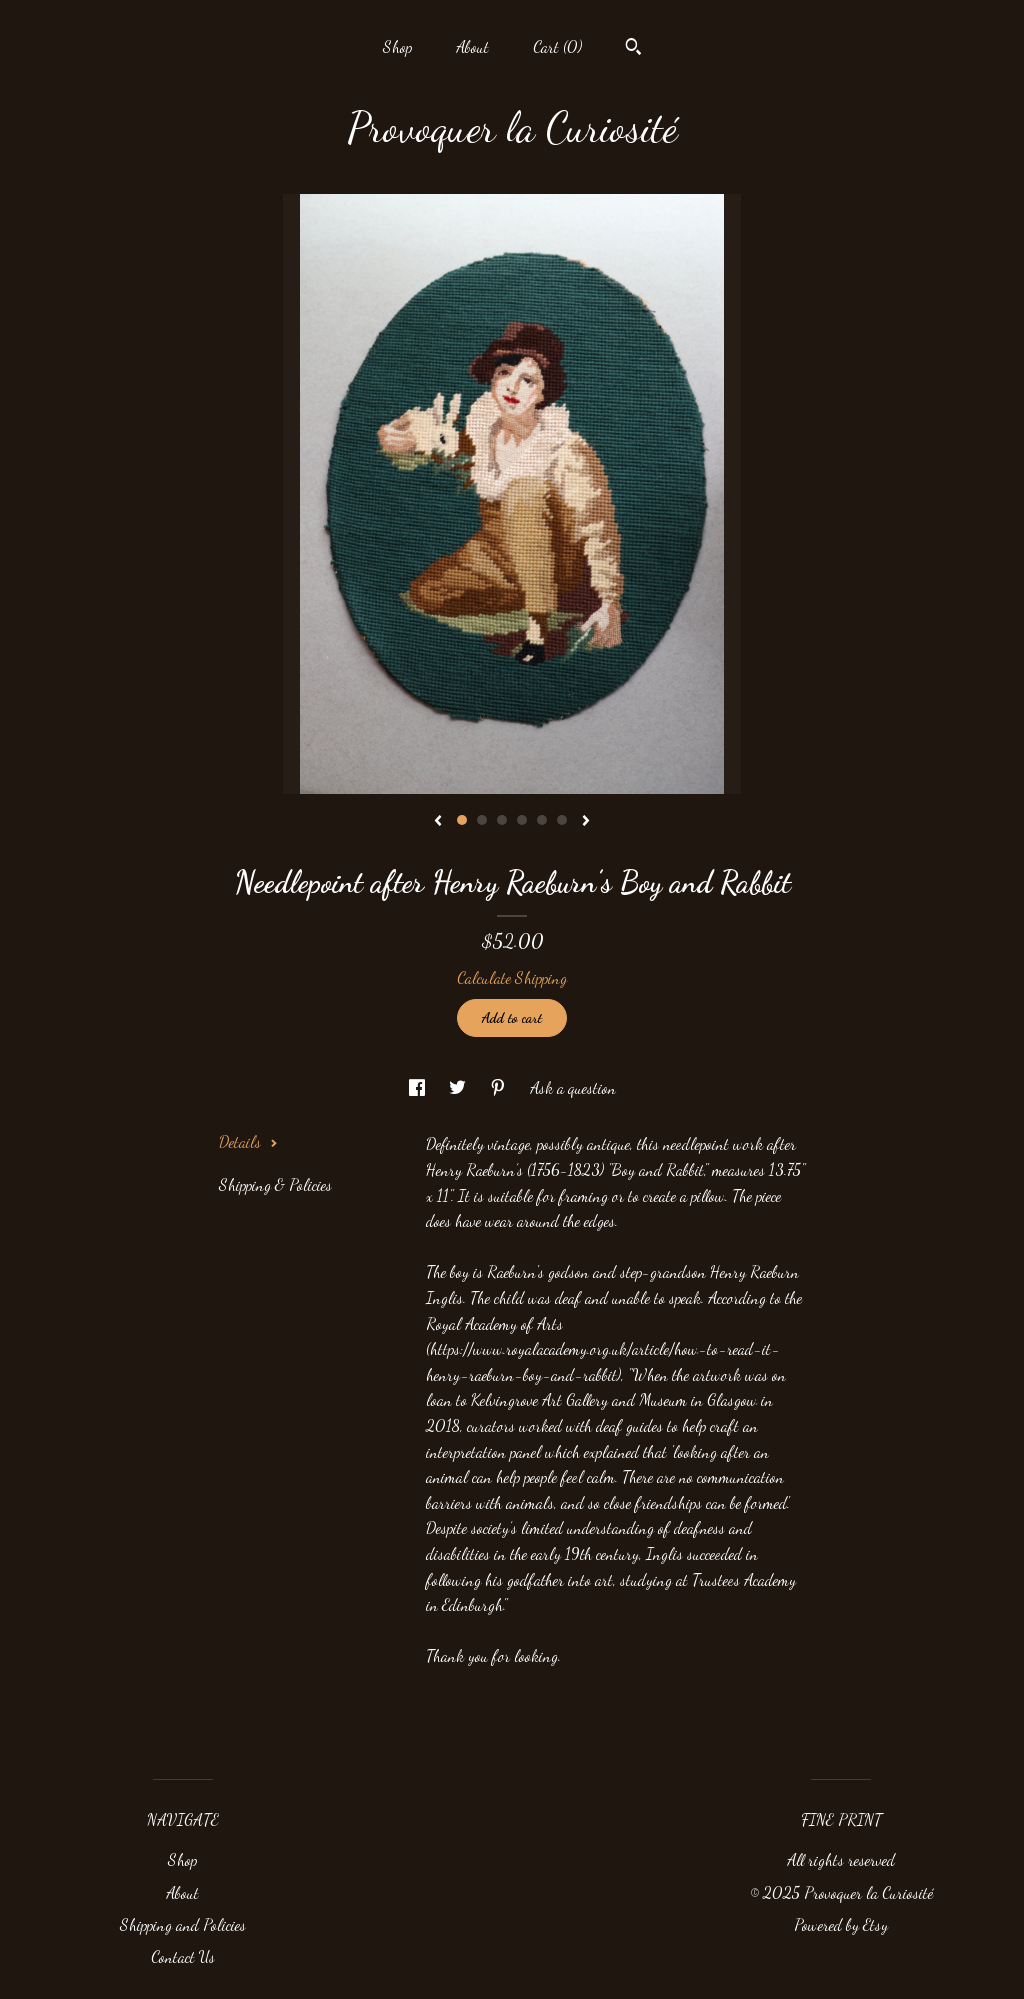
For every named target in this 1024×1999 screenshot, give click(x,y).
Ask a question (573, 1087)
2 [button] (482, 820)
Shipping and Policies (183, 1924)
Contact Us (183, 1956)
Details (248, 1141)
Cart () (557, 46)
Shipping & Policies (275, 1184)
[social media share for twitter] (459, 1087)
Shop (397, 46)
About (472, 46)
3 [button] (502, 820)
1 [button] (462, 820)
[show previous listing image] (438, 822)
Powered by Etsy (841, 1924)
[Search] (633, 49)
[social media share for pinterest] (500, 1087)
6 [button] (562, 820)
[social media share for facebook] (419, 1087)
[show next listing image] (586, 822)
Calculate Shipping (512, 977)
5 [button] (542, 820)
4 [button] (522, 820)
